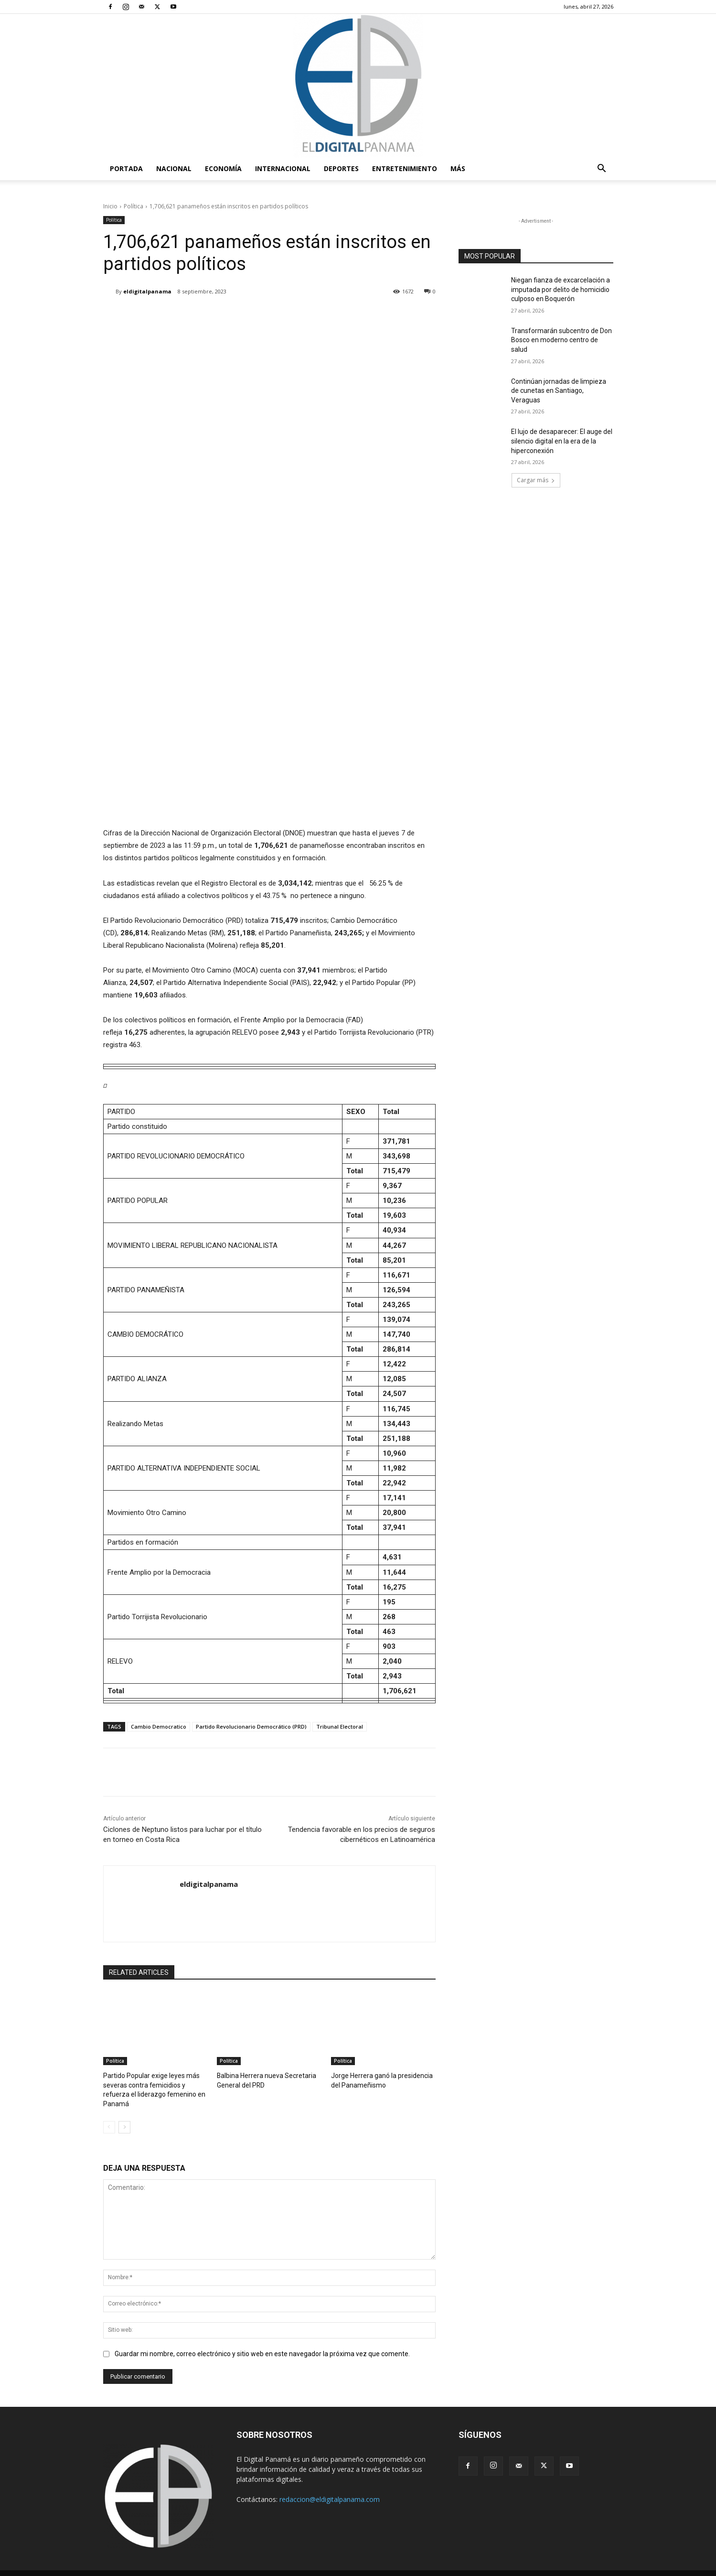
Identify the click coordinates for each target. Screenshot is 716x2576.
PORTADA (126, 168)
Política (133, 206)
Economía (223, 168)
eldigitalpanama (147, 291)
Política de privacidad (536, 2567)
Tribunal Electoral (339, 1726)
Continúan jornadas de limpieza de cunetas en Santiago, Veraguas (558, 391)
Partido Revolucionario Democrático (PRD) (251, 1726)
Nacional (174, 168)
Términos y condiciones (465, 2567)
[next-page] (124, 2116)
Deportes (341, 168)
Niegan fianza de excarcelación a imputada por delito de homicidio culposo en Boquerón (560, 289)
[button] (601, 169)
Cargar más (536, 480)
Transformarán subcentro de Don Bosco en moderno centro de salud (561, 340)
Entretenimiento (404, 168)
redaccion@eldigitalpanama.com (329, 2488)
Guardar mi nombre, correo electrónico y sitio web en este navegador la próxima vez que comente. (262, 2343)
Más (457, 168)
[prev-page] (109, 2116)
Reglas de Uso (594, 2567)
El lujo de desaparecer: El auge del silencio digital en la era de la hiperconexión (561, 441)
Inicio (110, 206)
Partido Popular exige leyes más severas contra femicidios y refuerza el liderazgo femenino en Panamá (153, 2084)
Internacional (282, 168)
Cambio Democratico (158, 1726)
